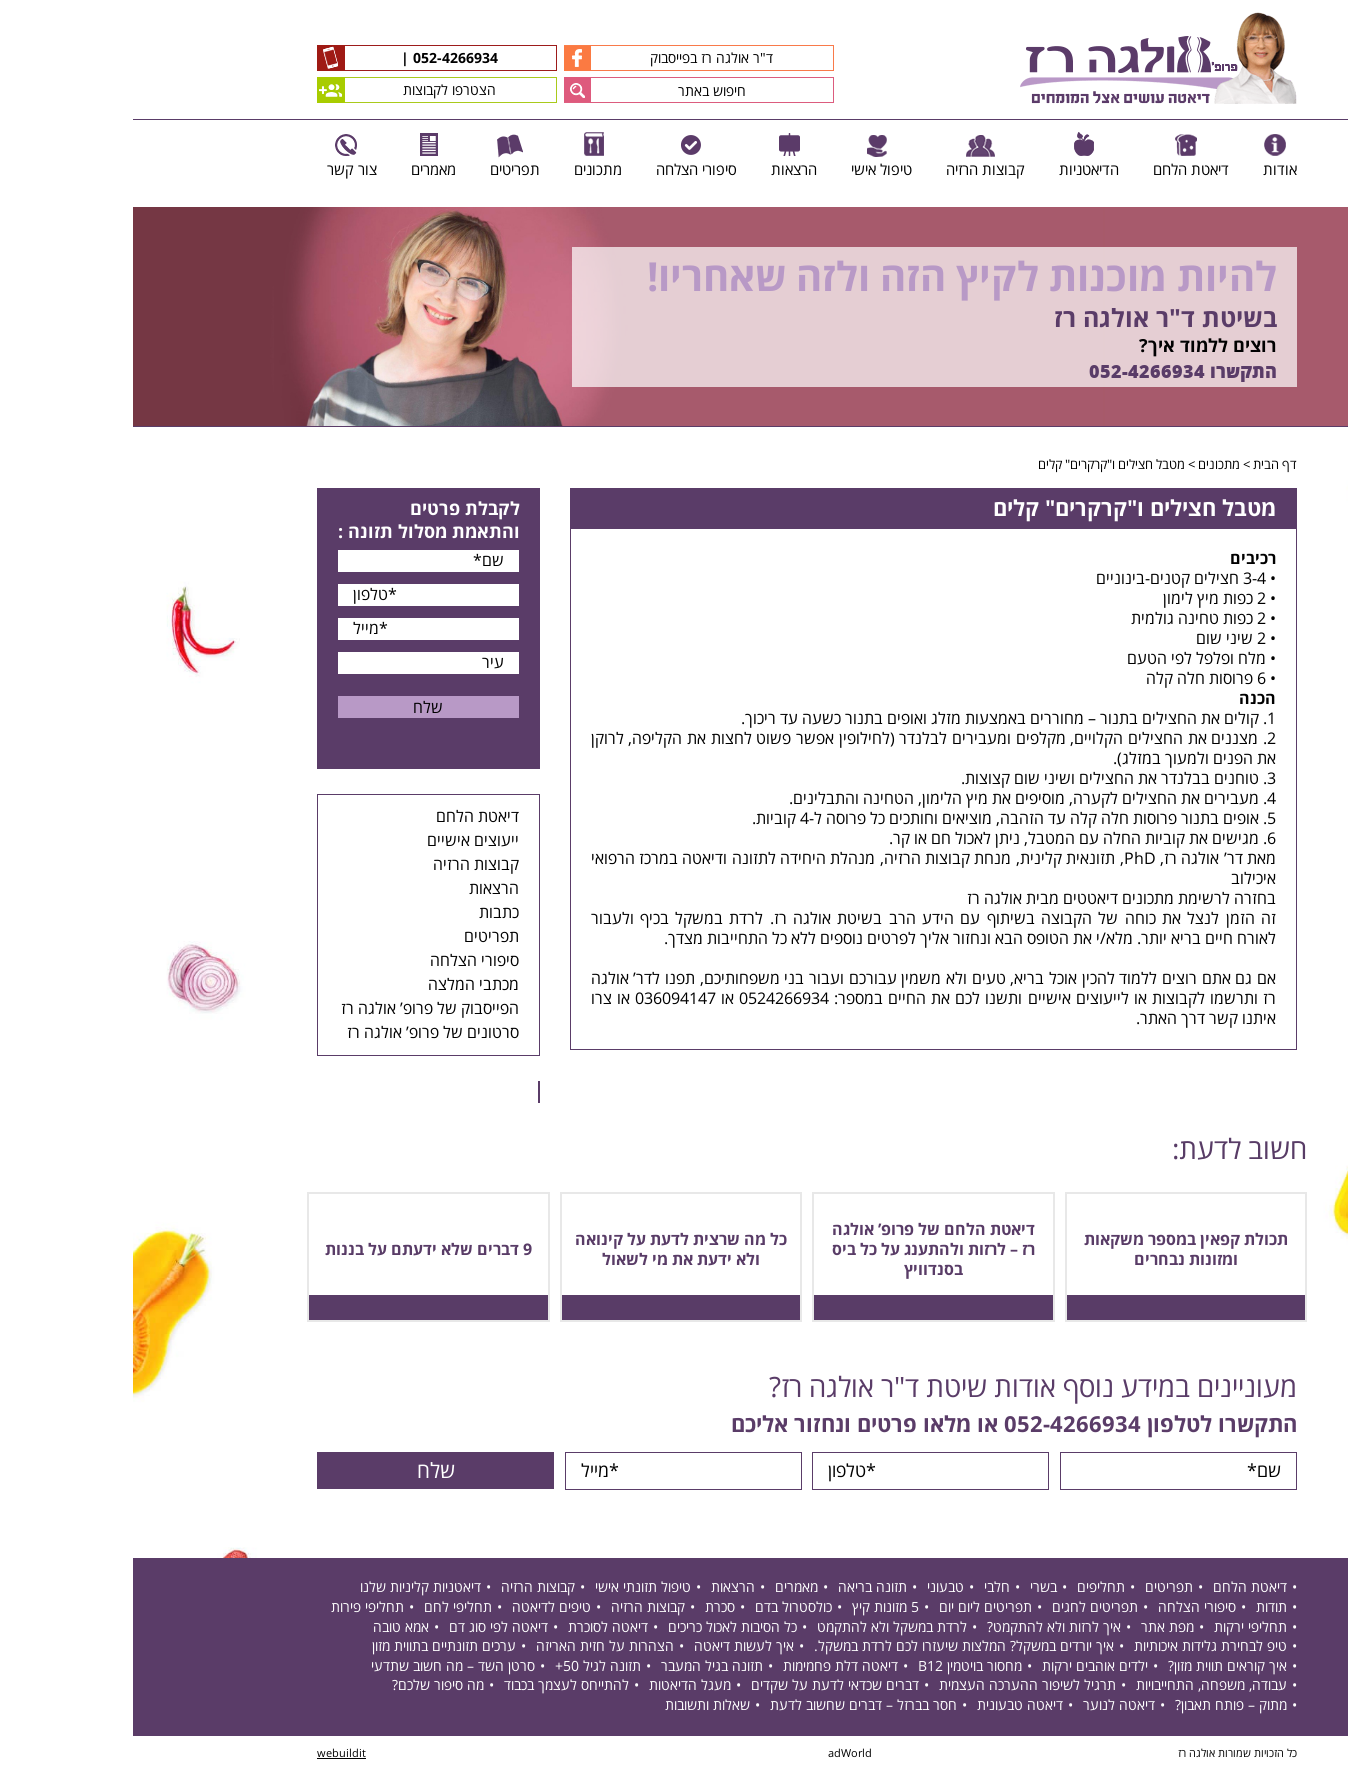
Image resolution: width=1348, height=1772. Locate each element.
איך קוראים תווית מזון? (1094, 1667)
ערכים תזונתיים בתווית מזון (311, 1647)
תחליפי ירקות (1117, 1628)
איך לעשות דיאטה (611, 1647)
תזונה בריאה (739, 1588)
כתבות (366, 913)
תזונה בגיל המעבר (579, 1667)
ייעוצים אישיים (340, 841)
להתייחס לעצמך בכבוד (433, 1686)
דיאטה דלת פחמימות (707, 1667)
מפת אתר (1034, 1628)
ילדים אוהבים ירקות (962, 1667)
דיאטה (569, 859)
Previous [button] (1322, 197)
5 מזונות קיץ (752, 1608)
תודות (1138, 1608)
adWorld (717, 1754)
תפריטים (358, 937)
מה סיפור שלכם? (305, 1686)
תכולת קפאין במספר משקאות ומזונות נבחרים (1053, 1250)
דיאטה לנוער (986, 1706)
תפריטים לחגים (962, 1608)
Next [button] (1333, 437)
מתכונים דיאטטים (985, 899)
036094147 (542, 999)
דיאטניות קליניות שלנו (287, 1588)
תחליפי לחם (325, 1608)
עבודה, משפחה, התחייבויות (1078, 1686)
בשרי (910, 1588)
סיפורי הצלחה (341, 961)
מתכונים (1086, 465)
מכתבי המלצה (340, 985)
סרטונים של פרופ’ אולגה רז (300, 1033)
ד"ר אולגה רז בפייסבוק (535, 58)
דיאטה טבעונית (887, 1706)
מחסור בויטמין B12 (837, 1667)
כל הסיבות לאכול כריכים (599, 1628)
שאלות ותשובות (574, 1706)
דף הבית (1142, 465)
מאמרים (663, 1588)
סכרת (587, 1608)
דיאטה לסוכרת (475, 1628)
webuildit (208, 1754)
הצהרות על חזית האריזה (472, 1647)
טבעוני (812, 1588)
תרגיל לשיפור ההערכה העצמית (894, 1686)
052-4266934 (320, 59)
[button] (444, 90)
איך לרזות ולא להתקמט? (921, 1628)
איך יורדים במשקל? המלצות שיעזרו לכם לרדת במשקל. (831, 1647)
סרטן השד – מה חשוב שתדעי (320, 1667)
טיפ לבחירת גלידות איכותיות (1077, 1647)
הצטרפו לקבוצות (273, 90)
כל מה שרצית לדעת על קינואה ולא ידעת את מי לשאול (548, 1250)
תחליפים (968, 1588)
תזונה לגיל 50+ (465, 1667)
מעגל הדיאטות (557, 1686)
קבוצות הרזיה (343, 865)
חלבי (864, 1588)
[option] (674, 317)
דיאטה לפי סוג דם (365, 1628)
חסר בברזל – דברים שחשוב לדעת (730, 1706)
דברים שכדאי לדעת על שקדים (702, 1686)
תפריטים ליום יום (852, 1608)
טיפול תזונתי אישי (510, 1588)
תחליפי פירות (234, 1608)
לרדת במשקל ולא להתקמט (759, 1628)
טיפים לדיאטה (418, 1608)
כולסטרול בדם (660, 1608)
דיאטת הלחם (344, 817)
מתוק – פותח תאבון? (1098, 1706)
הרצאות (361, 889)
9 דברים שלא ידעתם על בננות (295, 1250)
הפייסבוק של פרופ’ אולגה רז (297, 1009)
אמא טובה (268, 1628)
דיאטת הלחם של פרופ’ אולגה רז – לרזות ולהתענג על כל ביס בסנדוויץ (800, 1250)
